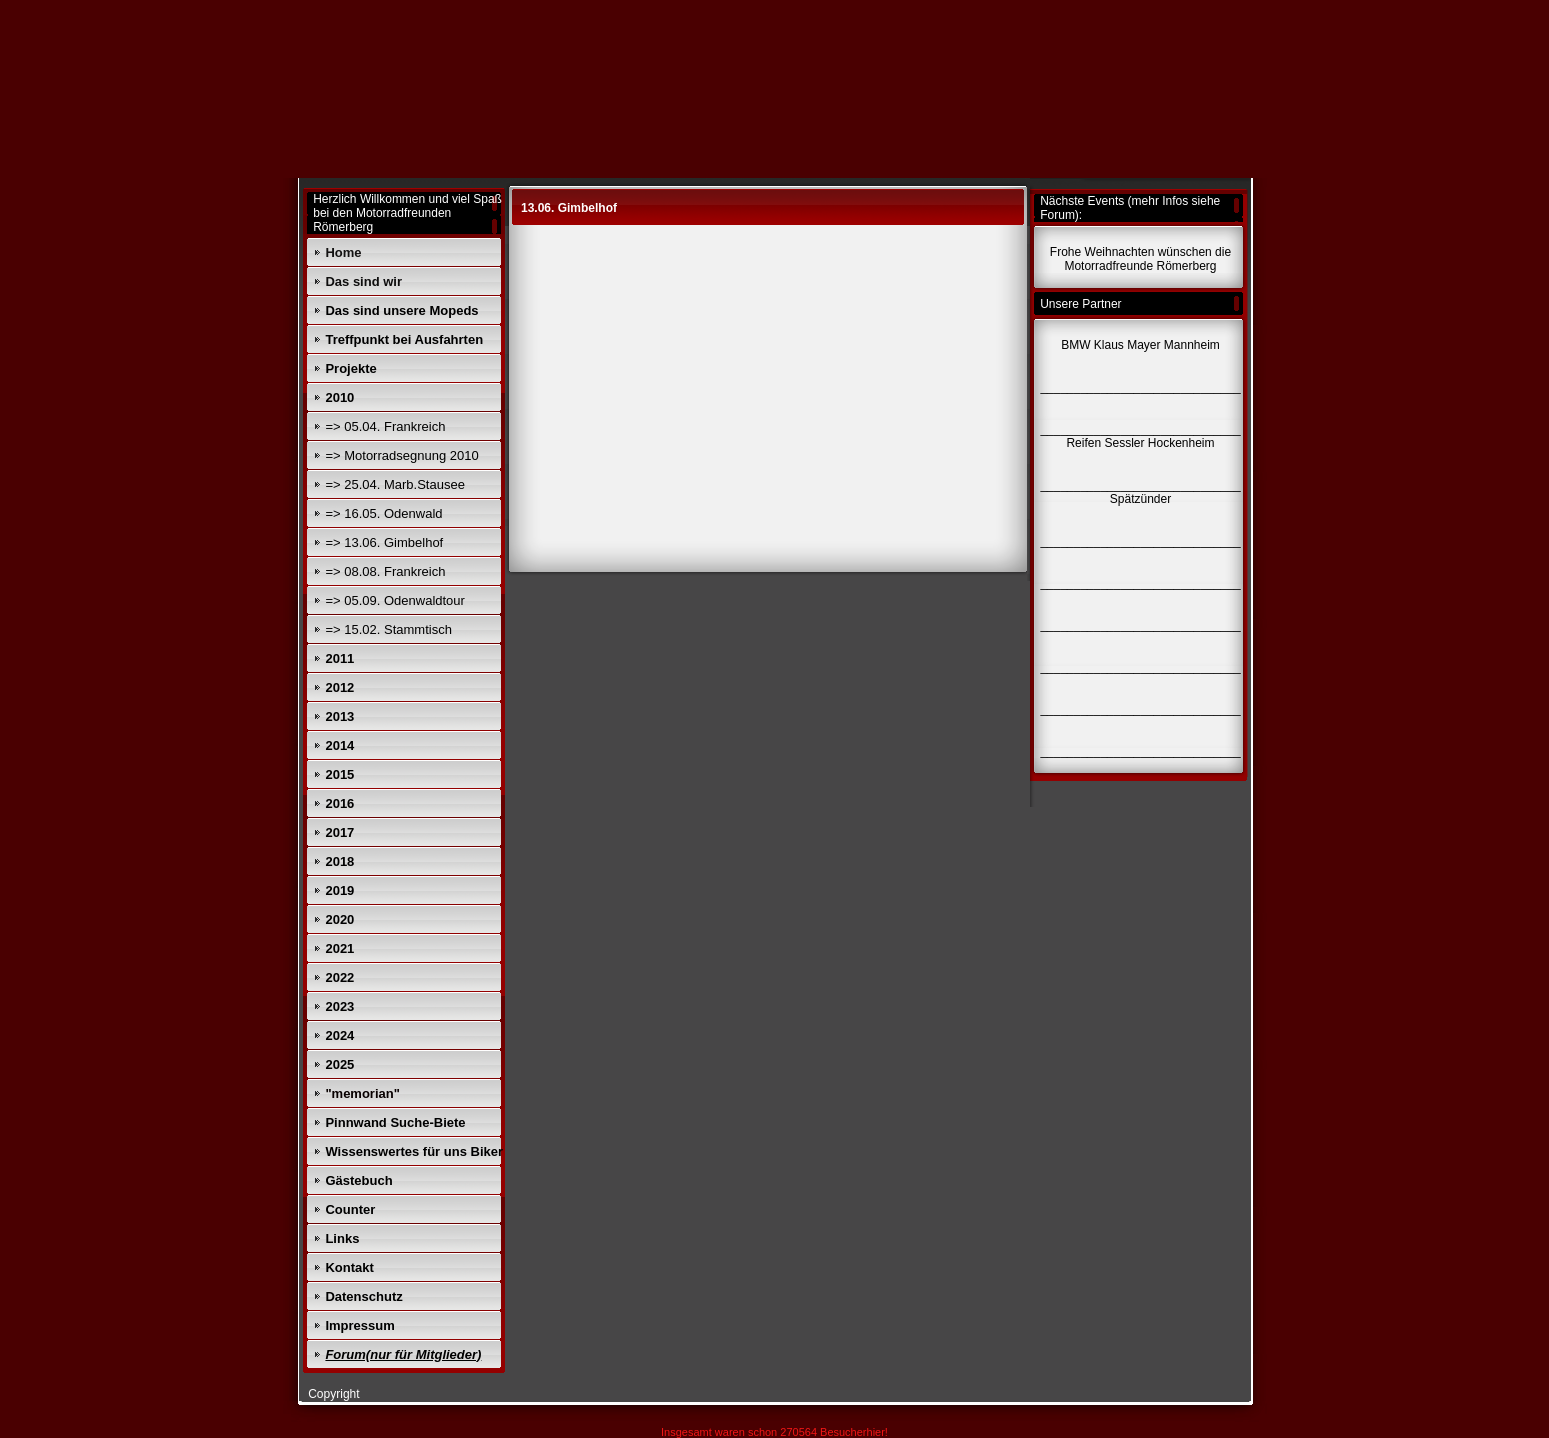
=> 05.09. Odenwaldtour (395, 600)
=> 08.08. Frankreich (385, 571)
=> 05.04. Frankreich (385, 426)
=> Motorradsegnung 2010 (401, 455)
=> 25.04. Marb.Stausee (394, 484)
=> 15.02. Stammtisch (388, 629)
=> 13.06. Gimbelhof (384, 542)
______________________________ (1140, 751)
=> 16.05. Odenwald (383, 513)
